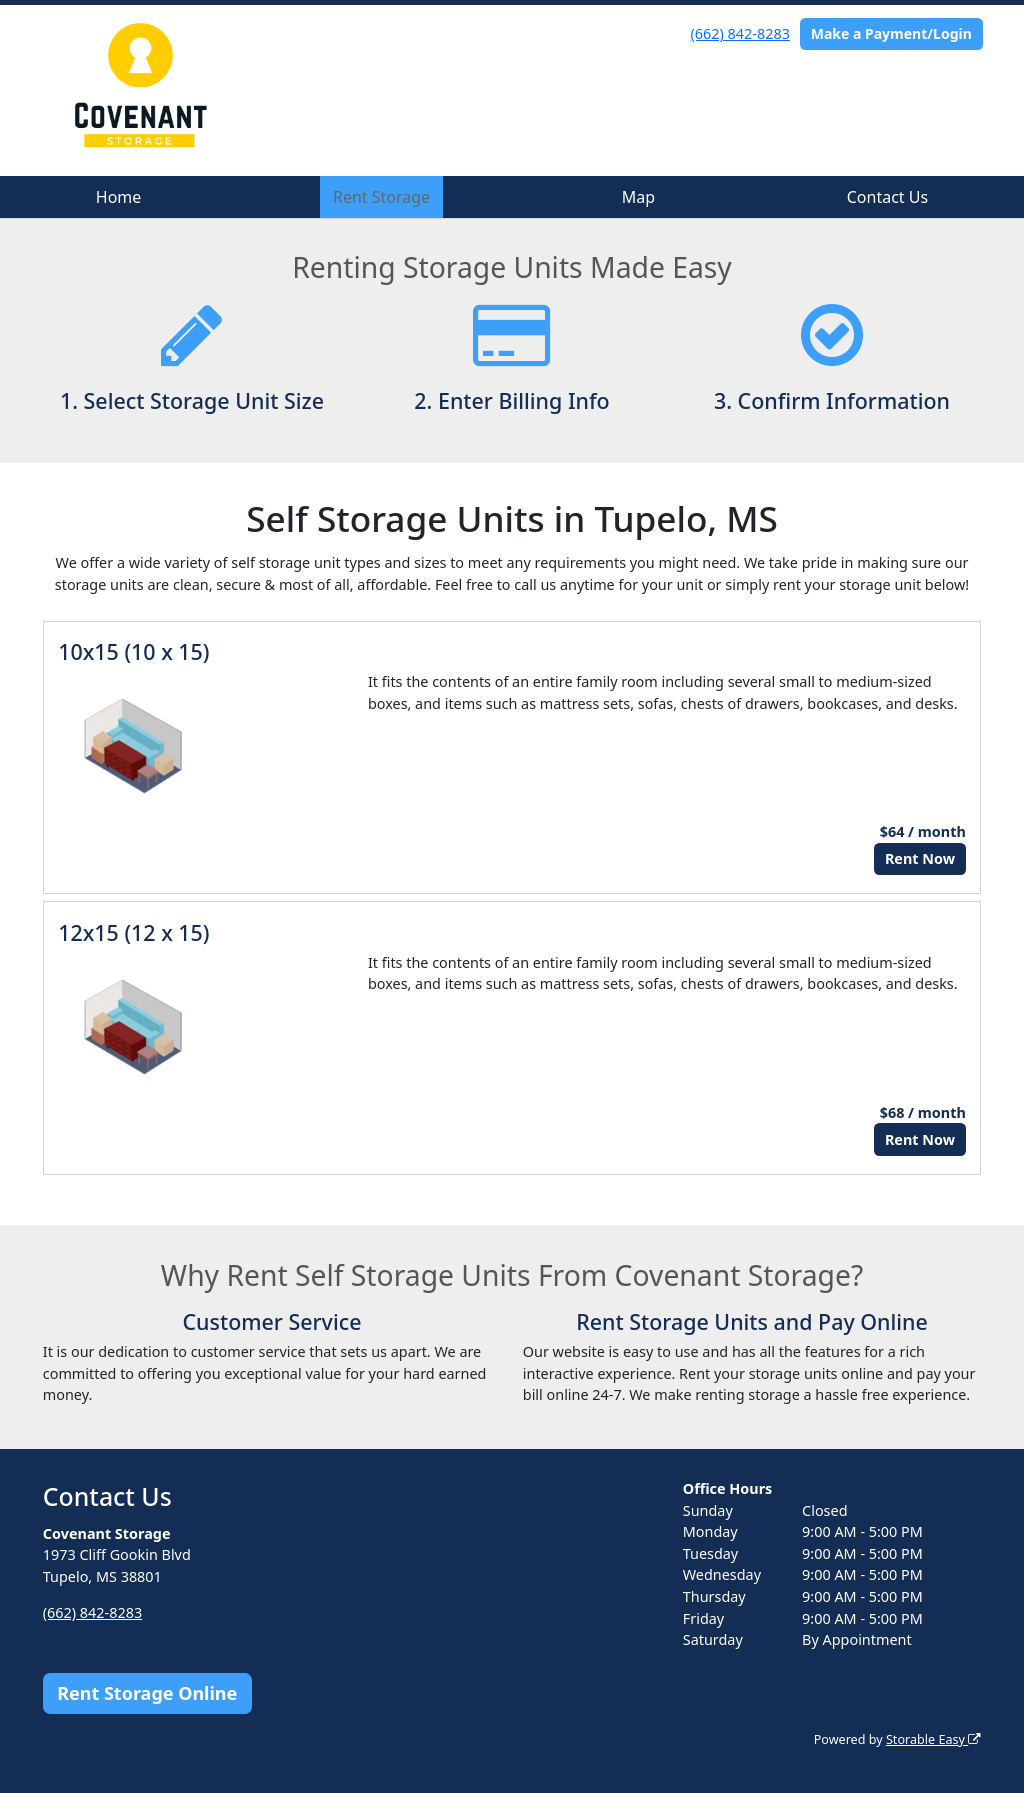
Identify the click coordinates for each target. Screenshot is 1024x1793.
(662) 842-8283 (740, 33)
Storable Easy (933, 1739)
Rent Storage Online (147, 1693)
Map (638, 197)
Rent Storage (381, 197)
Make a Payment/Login (891, 33)
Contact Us (887, 197)
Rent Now (920, 858)
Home (119, 197)
